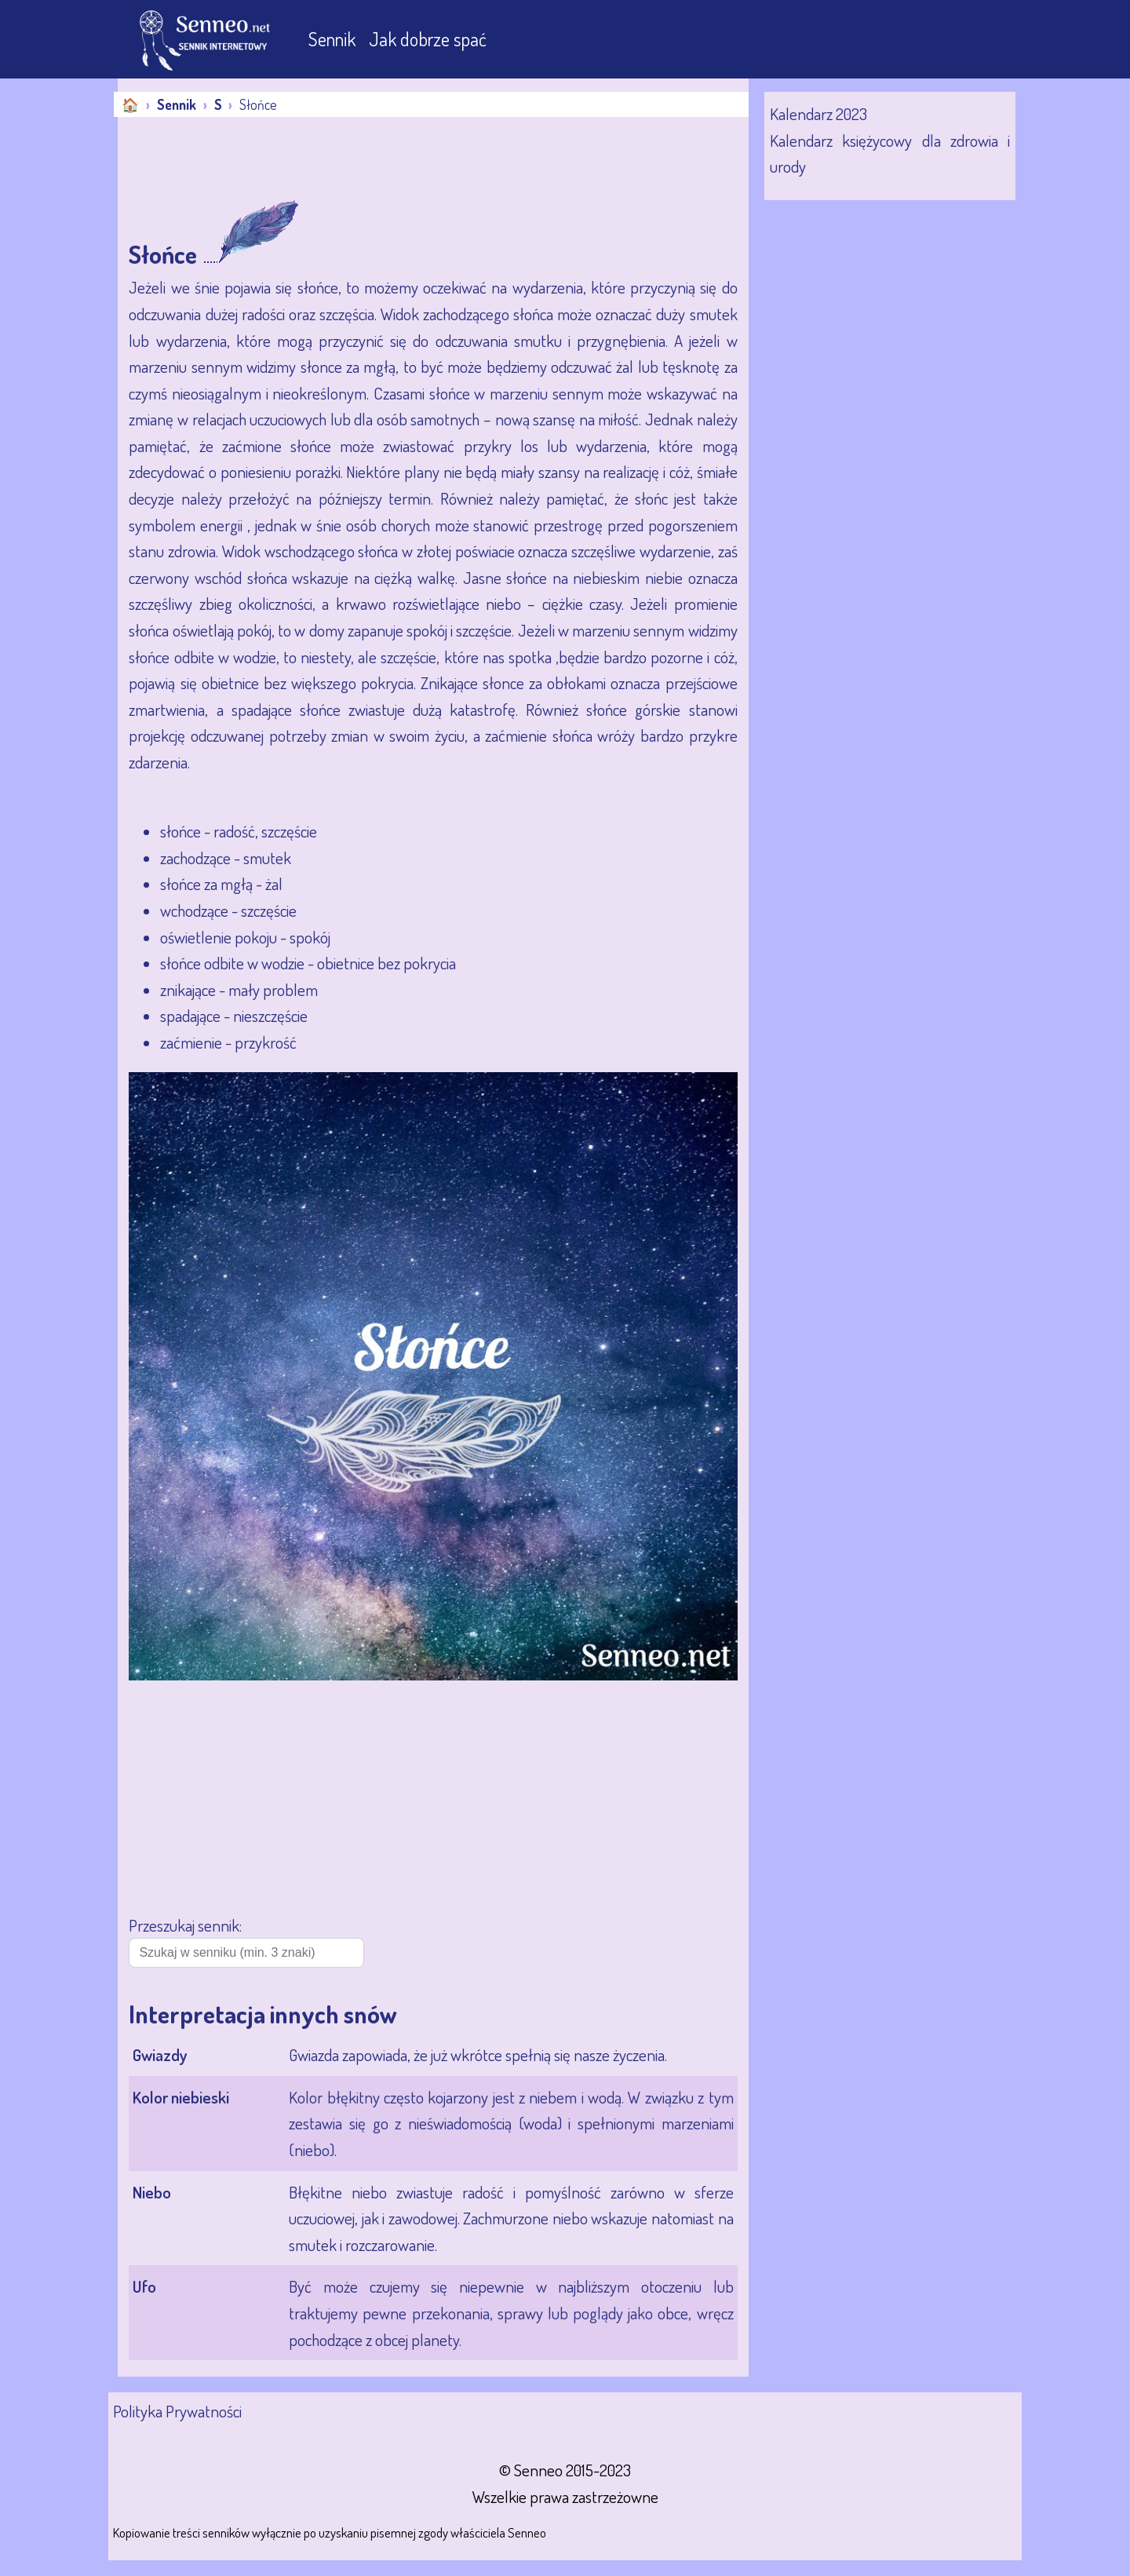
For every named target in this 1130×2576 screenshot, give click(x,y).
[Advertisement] (403, 160)
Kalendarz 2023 (818, 113)
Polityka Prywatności (177, 2410)
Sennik (333, 39)
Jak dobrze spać (428, 39)
